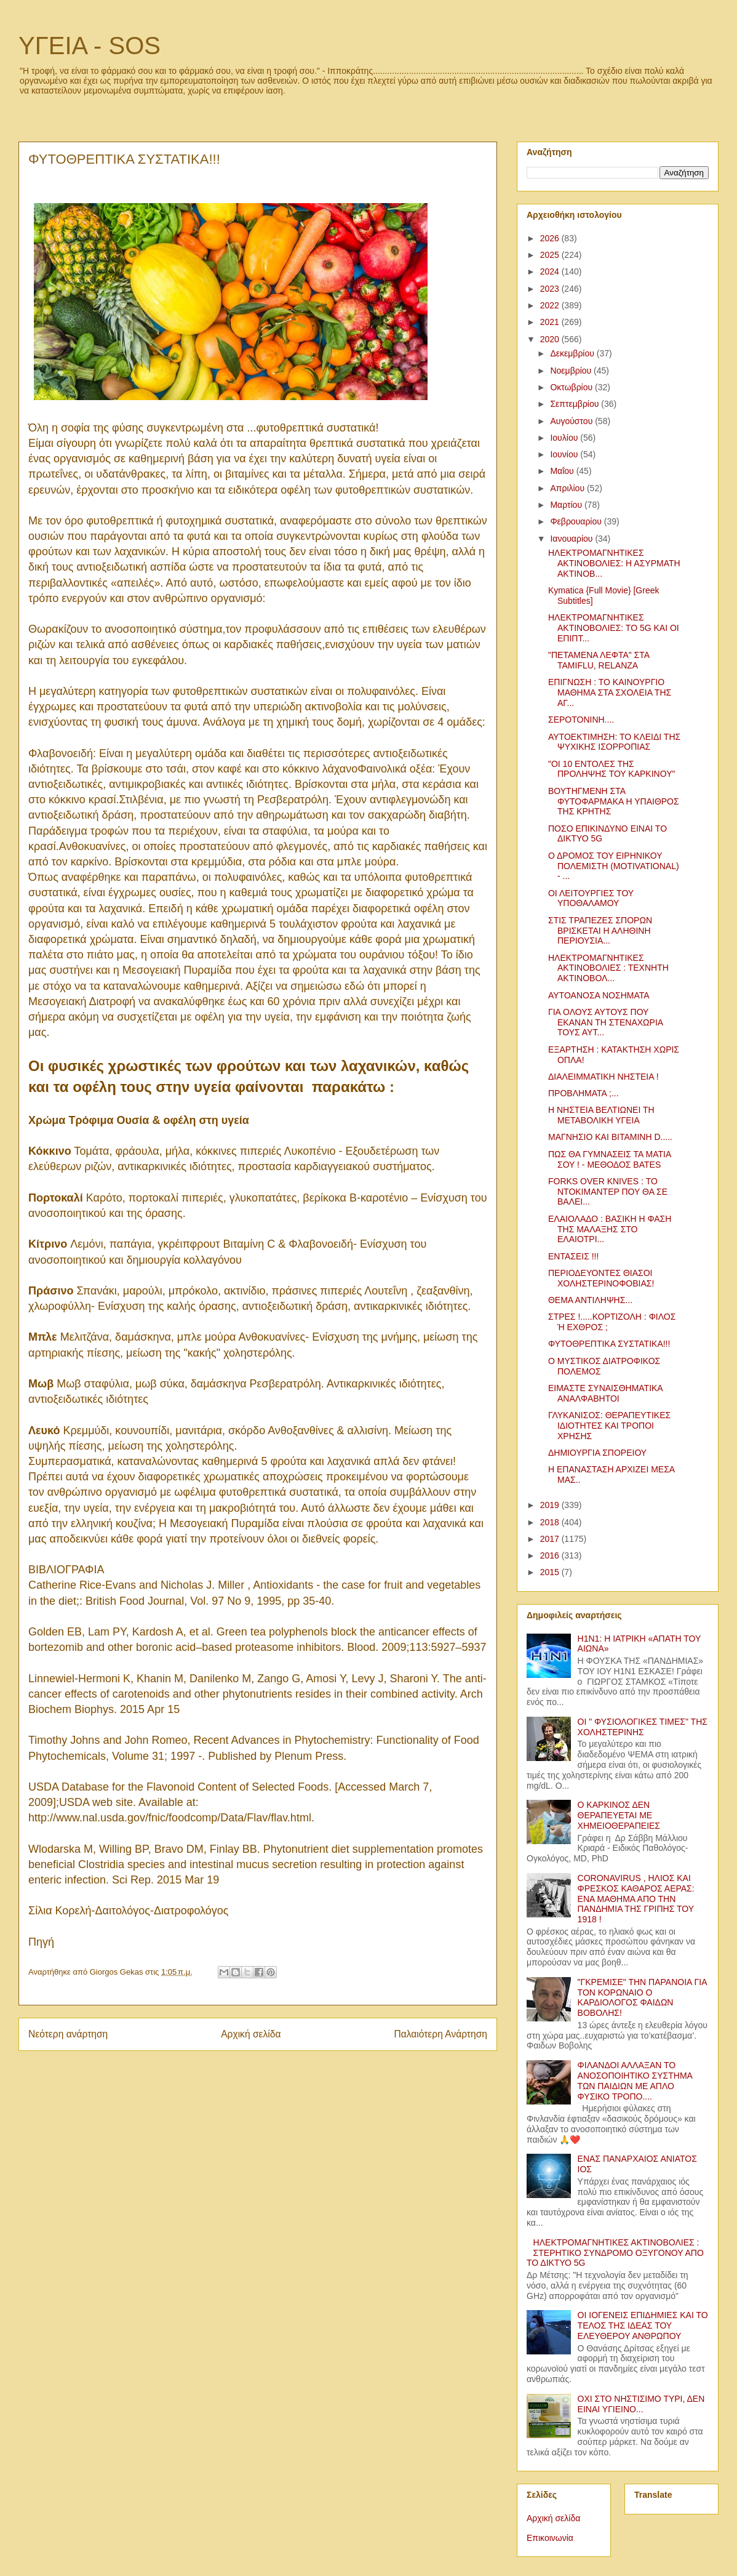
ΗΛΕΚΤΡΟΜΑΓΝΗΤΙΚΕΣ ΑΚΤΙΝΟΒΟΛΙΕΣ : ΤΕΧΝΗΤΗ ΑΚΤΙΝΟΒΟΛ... (608, 968)
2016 (551, 1555)
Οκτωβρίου (572, 387)
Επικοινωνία (550, 2538)
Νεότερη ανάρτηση (68, 2034)
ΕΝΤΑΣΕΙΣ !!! (573, 1256)
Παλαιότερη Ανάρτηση (440, 2034)
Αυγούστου (572, 421)
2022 (551, 305)
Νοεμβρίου (572, 370)
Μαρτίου (567, 505)
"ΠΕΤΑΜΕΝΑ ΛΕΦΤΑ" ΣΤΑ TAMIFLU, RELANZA (598, 660)
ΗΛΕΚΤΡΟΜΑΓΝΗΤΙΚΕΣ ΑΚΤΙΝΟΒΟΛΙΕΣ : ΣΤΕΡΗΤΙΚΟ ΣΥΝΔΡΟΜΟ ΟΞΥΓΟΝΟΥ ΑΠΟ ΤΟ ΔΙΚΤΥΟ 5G (615, 2252)
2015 (551, 1572)
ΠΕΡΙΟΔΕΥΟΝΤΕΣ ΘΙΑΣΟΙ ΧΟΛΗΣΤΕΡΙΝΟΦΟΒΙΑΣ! (601, 1278)
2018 (551, 1522)
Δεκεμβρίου (573, 353)
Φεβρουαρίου (577, 521)
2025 (551, 255)
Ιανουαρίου (572, 539)
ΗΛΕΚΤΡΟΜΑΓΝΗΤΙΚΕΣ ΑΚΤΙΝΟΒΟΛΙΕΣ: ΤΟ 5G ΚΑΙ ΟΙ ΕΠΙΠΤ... (613, 627)
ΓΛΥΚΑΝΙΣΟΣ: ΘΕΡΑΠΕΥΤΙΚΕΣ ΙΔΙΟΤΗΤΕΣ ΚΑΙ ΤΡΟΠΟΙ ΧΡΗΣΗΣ (609, 1425)
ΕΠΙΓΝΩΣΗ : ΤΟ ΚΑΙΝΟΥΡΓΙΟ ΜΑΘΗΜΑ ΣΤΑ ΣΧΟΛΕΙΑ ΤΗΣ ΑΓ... (609, 692)
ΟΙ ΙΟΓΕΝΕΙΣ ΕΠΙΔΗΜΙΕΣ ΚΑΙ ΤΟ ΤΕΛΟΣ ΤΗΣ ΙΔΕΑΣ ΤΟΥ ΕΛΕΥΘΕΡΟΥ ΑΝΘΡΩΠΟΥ (643, 2325)
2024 (551, 271)
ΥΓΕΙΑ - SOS (89, 45)
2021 (551, 322)
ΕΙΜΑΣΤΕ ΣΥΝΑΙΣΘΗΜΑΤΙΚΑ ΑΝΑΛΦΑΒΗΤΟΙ (605, 1393)
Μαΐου (563, 471)
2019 (551, 1505)
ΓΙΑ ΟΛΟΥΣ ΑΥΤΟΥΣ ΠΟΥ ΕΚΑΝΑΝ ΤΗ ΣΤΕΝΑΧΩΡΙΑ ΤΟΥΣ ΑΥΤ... (605, 1022)
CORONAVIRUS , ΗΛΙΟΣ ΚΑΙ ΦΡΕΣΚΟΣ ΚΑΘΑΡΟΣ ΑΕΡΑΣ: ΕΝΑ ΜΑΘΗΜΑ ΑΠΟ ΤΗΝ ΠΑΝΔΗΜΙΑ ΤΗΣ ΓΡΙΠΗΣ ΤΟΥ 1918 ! (636, 1898)
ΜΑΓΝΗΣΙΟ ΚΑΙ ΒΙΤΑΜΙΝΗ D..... (610, 1137)
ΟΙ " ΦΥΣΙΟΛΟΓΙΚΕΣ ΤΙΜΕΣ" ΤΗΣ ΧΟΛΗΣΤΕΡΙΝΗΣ (642, 1727)
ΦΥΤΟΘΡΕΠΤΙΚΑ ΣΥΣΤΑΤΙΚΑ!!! (609, 1344)
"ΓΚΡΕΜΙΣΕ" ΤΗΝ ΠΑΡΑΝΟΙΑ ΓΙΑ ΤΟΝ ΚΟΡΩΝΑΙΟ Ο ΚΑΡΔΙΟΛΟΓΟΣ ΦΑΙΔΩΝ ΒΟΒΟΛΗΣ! (642, 1997)
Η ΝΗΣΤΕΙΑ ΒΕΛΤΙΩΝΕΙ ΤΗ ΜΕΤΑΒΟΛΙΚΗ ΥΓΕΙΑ (601, 1115)
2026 (551, 238)
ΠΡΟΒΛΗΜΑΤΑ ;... (583, 1093)
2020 (551, 339)
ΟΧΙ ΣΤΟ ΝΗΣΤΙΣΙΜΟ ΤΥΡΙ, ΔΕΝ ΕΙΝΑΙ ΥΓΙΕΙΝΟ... (641, 2404)
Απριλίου (568, 488)
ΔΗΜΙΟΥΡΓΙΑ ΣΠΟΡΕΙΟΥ (597, 1453)
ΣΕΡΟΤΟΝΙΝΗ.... (581, 719)
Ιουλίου (565, 438)
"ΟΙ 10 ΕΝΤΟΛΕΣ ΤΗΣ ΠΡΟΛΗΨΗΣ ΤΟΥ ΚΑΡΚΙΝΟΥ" (611, 769)
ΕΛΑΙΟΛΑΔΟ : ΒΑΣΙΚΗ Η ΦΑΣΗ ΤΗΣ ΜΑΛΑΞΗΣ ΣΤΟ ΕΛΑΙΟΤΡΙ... (609, 1229)
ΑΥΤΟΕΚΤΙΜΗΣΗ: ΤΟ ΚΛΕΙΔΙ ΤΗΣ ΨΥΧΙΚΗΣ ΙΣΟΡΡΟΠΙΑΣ (614, 742)
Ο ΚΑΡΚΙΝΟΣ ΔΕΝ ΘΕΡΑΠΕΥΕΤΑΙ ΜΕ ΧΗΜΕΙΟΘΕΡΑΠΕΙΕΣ (619, 1815)
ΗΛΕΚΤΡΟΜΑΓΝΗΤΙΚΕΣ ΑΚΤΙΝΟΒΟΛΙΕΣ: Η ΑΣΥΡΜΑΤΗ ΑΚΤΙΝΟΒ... (614, 563)
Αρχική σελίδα (251, 2034)
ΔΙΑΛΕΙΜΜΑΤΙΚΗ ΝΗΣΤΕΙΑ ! (603, 1076)
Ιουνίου (565, 454)
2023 (551, 289)
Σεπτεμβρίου (575, 404)
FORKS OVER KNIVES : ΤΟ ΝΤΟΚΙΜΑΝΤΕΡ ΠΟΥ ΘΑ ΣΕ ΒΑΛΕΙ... (607, 1191)
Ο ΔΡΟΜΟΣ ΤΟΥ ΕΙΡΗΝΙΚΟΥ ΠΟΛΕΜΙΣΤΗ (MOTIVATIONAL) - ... (613, 866)
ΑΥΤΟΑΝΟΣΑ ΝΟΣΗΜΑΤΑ (599, 995)
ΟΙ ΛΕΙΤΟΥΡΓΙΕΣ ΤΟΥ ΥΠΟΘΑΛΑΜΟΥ (591, 898)
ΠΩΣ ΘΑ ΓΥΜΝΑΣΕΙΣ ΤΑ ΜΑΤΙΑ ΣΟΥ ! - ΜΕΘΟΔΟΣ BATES (609, 1159)
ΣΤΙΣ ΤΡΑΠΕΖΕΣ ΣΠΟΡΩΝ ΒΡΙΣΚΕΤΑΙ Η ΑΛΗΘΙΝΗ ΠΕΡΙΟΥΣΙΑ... (600, 930)
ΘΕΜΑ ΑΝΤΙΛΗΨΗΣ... (590, 1300)
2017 (551, 1539)
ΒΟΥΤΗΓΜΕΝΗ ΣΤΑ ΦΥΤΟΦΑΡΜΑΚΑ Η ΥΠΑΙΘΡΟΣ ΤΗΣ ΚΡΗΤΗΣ (613, 801)
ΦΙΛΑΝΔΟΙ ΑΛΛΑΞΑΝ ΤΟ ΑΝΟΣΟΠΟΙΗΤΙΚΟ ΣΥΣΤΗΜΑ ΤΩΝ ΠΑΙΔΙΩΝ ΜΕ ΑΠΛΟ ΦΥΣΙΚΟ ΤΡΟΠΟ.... (635, 2080)
